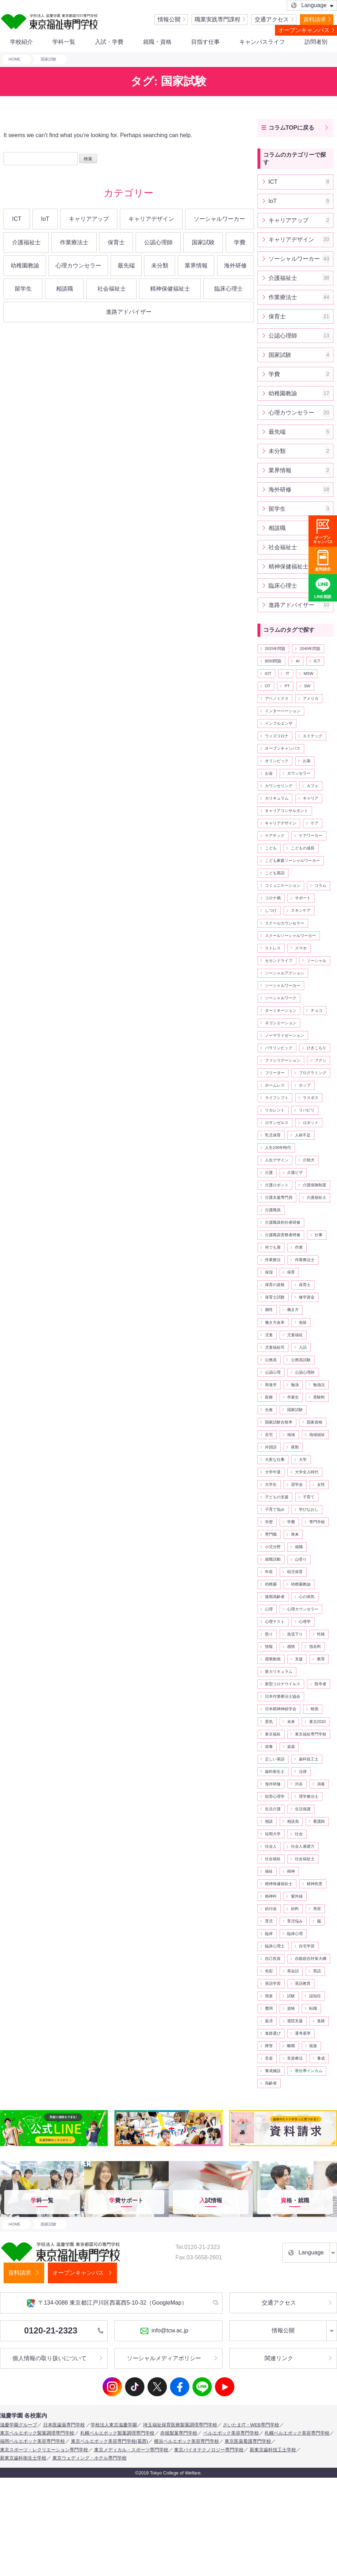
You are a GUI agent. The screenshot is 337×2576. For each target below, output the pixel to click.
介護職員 (273, 1210)
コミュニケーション (282, 885)
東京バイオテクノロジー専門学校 (209, 2449)
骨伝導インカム (308, 2070)
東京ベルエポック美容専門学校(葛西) (109, 2441)
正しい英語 (275, 1759)
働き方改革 (275, 1322)
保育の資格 (275, 1284)
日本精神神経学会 (280, 1709)
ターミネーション (280, 1010)
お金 (269, 773)
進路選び (273, 2033)
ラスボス (310, 1098)
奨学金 (297, 1484)
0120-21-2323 (63, 2330)
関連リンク (279, 2358)
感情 (291, 1646)
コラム (320, 885)
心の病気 (307, 1596)
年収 (269, 1572)
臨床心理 (295, 1933)
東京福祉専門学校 (310, 1734)
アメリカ (310, 698)
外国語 (271, 1447)
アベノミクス (277, 698)
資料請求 (314, 19)
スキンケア (301, 910)
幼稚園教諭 (25, 265)
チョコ (316, 1010)
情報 (269, 1646)
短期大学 (273, 1834)
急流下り (295, 1634)
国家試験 (203, 242)
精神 (291, 1871)
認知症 (315, 1996)
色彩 (269, 1971)
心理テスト (275, 1621)
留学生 (23, 289)
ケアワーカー (310, 835)
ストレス (273, 948)
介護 (269, 1172)
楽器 (291, 1746)
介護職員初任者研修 (282, 1222)
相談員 (293, 1821)
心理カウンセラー (78, 265)
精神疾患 (314, 1884)
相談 (269, 1821)
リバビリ (307, 1110)
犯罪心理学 (275, 1796)
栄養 (269, 1746)
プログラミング (312, 1073)
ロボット (310, 1122)
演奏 (321, 1784)
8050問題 (273, 661)
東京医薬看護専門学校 (248, 2441)
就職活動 (273, 1559)
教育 (321, 1659)
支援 (299, 1659)
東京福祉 (273, 1734)
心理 (269, 1609)
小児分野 (273, 1547)
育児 (269, 1921)
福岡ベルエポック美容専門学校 (32, 2441)
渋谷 (299, 1784)
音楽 (269, 2058)
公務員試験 (301, 1360)
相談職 (64, 289)
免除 (303, 1322)
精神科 (271, 1896)
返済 (269, 2021)
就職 (299, 1547)
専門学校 (317, 1522)
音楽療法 (295, 2058)
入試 (303, 1347)
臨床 (269, 1933)
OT (268, 686)
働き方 (293, 1309)
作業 (299, 1247)
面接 (313, 2046)
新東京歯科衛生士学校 (23, 2458)
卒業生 (293, 1397)
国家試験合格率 (278, 1422)
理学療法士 (308, 1796)
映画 (314, 1709)
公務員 (271, 1360)
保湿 (269, 1272)
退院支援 (295, 2021)
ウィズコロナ (277, 736)
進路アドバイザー (129, 312)
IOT (268, 673)
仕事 (318, 1235)
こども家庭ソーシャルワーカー (292, 860)
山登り (301, 1559)
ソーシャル (316, 960)
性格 (321, 1634)
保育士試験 (275, 1297)
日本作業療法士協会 (282, 1696)
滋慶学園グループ (18, 2424)
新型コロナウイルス (282, 1684)
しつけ (271, 910)
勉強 (295, 1385)
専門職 (271, 1534)
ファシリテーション (282, 1060)
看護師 (319, 1821)
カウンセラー (299, 773)
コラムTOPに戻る (292, 128)
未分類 (159, 265)
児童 (269, 1335)
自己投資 (273, 1958)
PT (287, 686)
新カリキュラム (278, 1671)
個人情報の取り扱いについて (49, 2358)
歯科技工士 (308, 1759)
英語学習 (273, 1983)
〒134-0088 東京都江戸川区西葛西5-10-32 (107, 2303)
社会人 (271, 1846)
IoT (45, 219)
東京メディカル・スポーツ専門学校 (131, 2449)
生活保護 (303, 1809)
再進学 (271, 1385)
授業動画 (273, 1659)
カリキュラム (277, 798)
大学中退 (273, 1472)
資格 (291, 2008)
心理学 (305, 1621)
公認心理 (273, 1372)
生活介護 (273, 1809)
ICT (16, 219)
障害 (269, 2046)
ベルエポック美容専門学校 (231, 2433)
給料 (295, 1908)
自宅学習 (307, 1946)
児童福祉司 (275, 1347)
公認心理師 (158, 242)
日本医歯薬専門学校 (64, 2424)
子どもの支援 (277, 1497)
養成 (321, 2058)
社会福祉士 (111, 289)
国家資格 (314, 1422)
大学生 (271, 1484)
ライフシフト (277, 1098)
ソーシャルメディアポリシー (164, 2358)
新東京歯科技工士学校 (273, 2449)
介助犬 (309, 1160)
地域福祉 (317, 1434)
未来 (291, 1721)
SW (307, 686)
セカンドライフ (278, 960)
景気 (269, 1721)
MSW (308, 673)
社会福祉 (273, 1859)
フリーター (275, 1073)
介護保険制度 (314, 1185)
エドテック (312, 736)
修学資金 (307, 1297)
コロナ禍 (273, 898)
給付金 (271, 1908)
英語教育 (303, 1983)
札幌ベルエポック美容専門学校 (297, 2433)
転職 (313, 2008)
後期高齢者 (275, 1596)
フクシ (320, 1060)
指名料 (315, 1646)
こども (271, 848)
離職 (291, 2046)
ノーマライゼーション (284, 1035)
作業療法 (273, 1260)
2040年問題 (310, 648)
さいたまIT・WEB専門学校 (251, 2424)
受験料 (319, 1397)
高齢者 (271, 2083)
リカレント (275, 1110)
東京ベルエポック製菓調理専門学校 (37, 2433)
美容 (317, 1908)
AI (298, 661)
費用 (269, 2008)
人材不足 (303, 1135)
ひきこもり (316, 1048)
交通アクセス (272, 19)
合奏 (269, 1409)
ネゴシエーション (280, 1023)
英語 (317, 1971)
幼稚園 (271, 1584)
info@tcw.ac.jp (164, 2331)
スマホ (301, 948)
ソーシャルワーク (280, 998)
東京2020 (317, 1721)
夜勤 (295, 1447)
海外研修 (235, 265)
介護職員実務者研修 (282, 1235)
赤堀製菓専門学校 (178, 2433)
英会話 (293, 1971)
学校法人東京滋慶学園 (114, 2424)
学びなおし (308, 1509)
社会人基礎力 (303, 1846)
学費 (239, 242)
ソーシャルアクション (284, 973)
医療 (269, 1397)
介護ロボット (277, 1185)
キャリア (310, 798)
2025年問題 (275, 648)
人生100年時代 (278, 1147)
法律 (303, 1771)
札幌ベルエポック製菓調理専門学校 (117, 2433)
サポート (303, 898)
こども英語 (275, 873)
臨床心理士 (228, 289)
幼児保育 (295, 1572)
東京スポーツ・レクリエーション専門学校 (44, 2449)
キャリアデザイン (151, 219)
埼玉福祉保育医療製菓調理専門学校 (180, 2424)
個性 (269, 1309)
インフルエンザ (278, 723)
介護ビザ (295, 1172)
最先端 (126, 265)
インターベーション (282, 711)
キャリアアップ (89, 219)
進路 (321, 2021)
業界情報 (196, 265)
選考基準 (303, 2033)
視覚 (269, 1996)
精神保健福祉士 (170, 289)
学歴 (269, 1522)
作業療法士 (74, 242)
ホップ (305, 1085)
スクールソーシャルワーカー (290, 935)
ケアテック (275, 835)
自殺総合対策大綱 (310, 1958)
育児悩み (295, 1921)
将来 (295, 1534)
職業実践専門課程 (217, 19)
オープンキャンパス (304, 30)
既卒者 (320, 1684)
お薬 (307, 761)
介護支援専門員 (278, 1197)
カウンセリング (278, 786)
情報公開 (169, 19)
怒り (269, 1634)
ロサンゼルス (277, 1122)
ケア (314, 823)
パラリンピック (278, 1048)
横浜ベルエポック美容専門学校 (186, 2441)
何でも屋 (273, 1247)
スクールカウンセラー (284, 923)
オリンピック (277, 761)
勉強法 (319, 1385)
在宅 (269, 1434)
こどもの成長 (303, 848)
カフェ (312, 786)
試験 (291, 1996)
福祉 (269, 1871)
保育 (291, 1272)
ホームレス (275, 1085)
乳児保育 (273, 1135)
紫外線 (297, 1896)
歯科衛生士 (275, 1771)
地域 (291, 1434)
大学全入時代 (306, 1472)
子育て (309, 1497)
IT (287, 673)
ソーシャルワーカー (219, 219)
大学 (303, 1459)
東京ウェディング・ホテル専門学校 (89, 2458)
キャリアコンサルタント (286, 810)
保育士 (116, 242)
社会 (299, 1834)
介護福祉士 (26, 242)
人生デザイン (277, 1160)
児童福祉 (295, 1335)
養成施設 (273, 2070)
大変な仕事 (275, 1459)
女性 (321, 1484)
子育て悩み (275, 1509)
